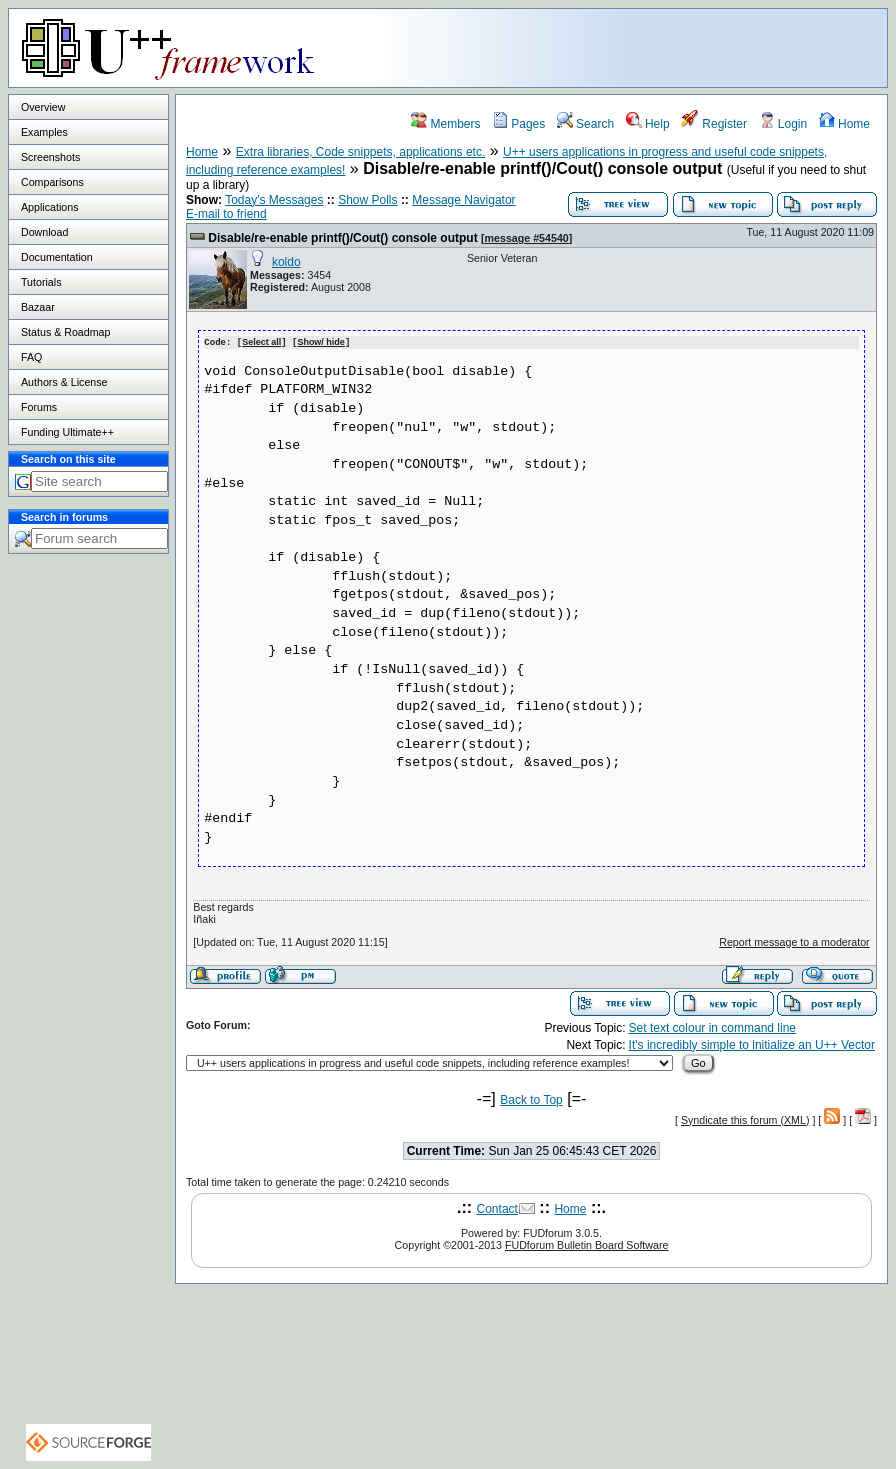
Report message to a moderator (794, 941)
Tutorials (41, 282)
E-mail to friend (226, 214)
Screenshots (50, 157)
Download (44, 232)
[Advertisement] (637, 47)
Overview (43, 107)
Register (714, 124)
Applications (49, 207)
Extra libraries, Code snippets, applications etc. (360, 152)
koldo (286, 262)
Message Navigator (463, 200)
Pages (518, 124)
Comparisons (52, 182)
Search (585, 124)
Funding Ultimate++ (67, 432)
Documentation (57, 257)
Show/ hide (321, 342)
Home (844, 124)
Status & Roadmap (65, 332)
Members (445, 124)
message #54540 (527, 238)
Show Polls (367, 200)
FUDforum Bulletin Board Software (586, 1244)
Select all (261, 342)
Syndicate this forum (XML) (745, 1119)
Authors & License (64, 382)
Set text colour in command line (712, 1027)
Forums (39, 407)
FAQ (31, 357)
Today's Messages (274, 200)
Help (648, 124)
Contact (497, 1208)
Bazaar (38, 307)
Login (783, 124)
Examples (44, 132)
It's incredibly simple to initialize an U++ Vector (752, 1044)
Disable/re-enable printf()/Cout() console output (342, 238)
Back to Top (531, 1099)
